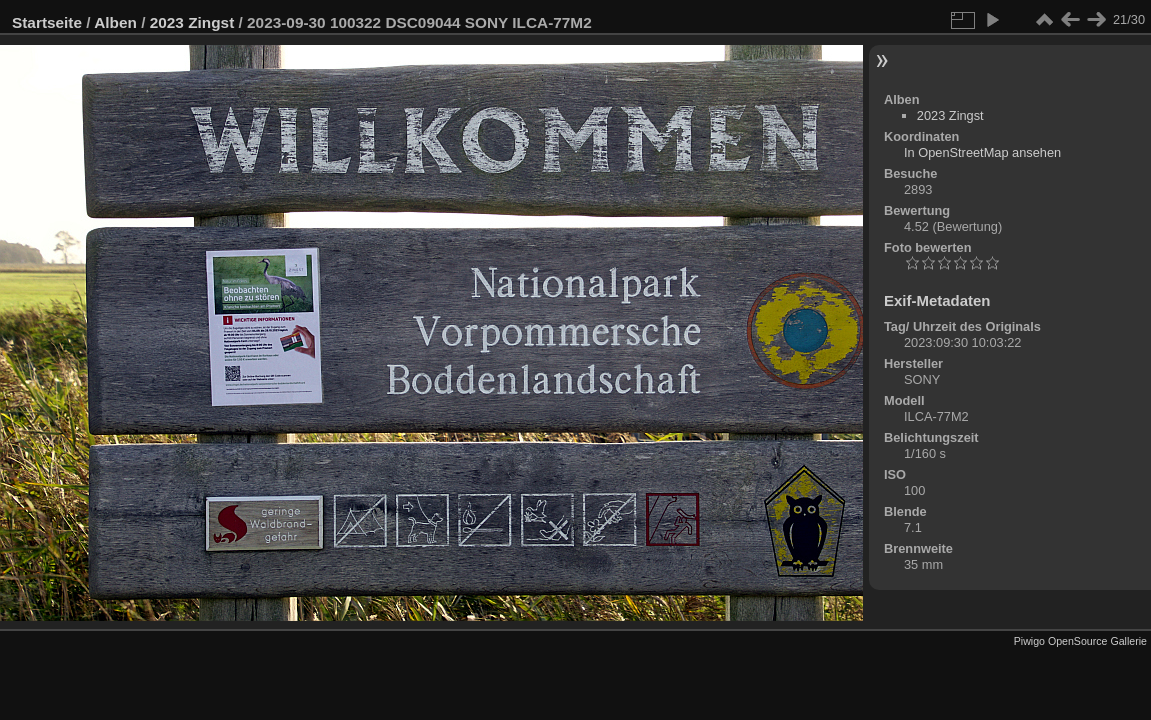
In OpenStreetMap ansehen (982, 152)
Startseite (47, 22)
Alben (115, 22)
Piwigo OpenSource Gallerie (1080, 641)
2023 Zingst (192, 22)
